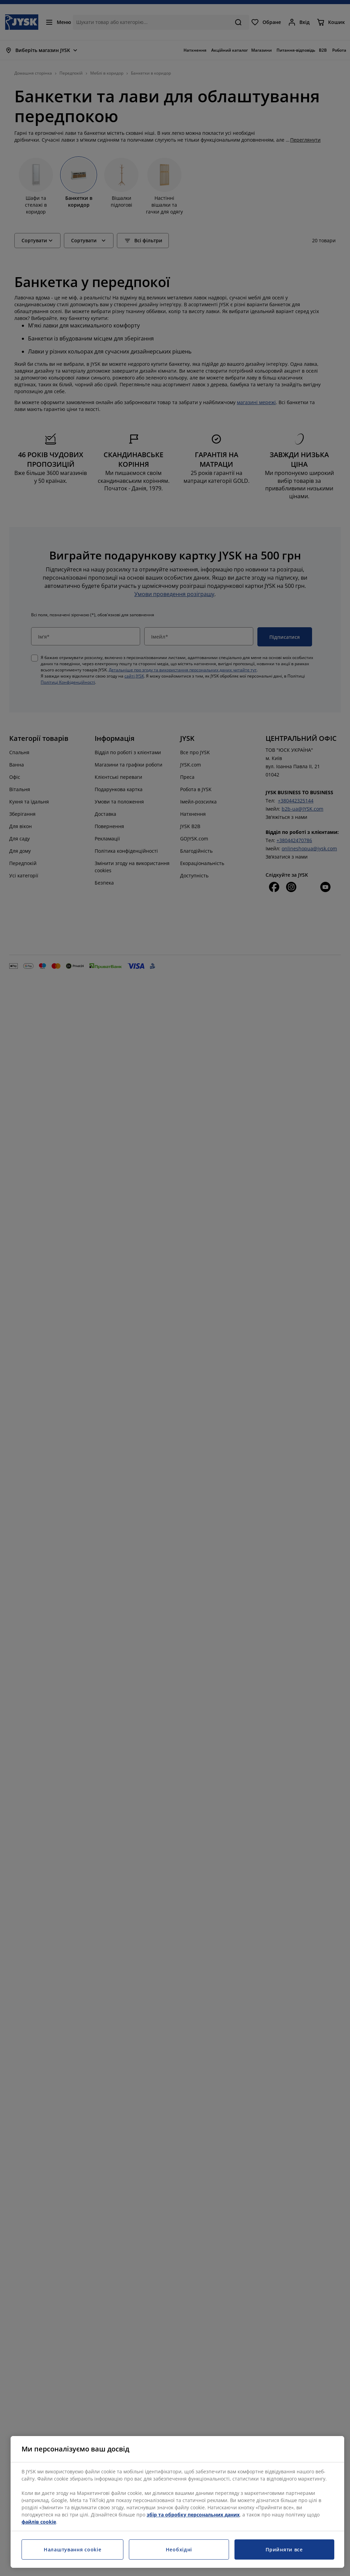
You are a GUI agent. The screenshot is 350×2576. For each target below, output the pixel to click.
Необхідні (179, 2549)
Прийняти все (284, 2549)
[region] (177, 2502)
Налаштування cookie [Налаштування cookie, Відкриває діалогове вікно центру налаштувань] (72, 2549)
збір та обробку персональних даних (193, 2514)
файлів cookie (39, 2522)
